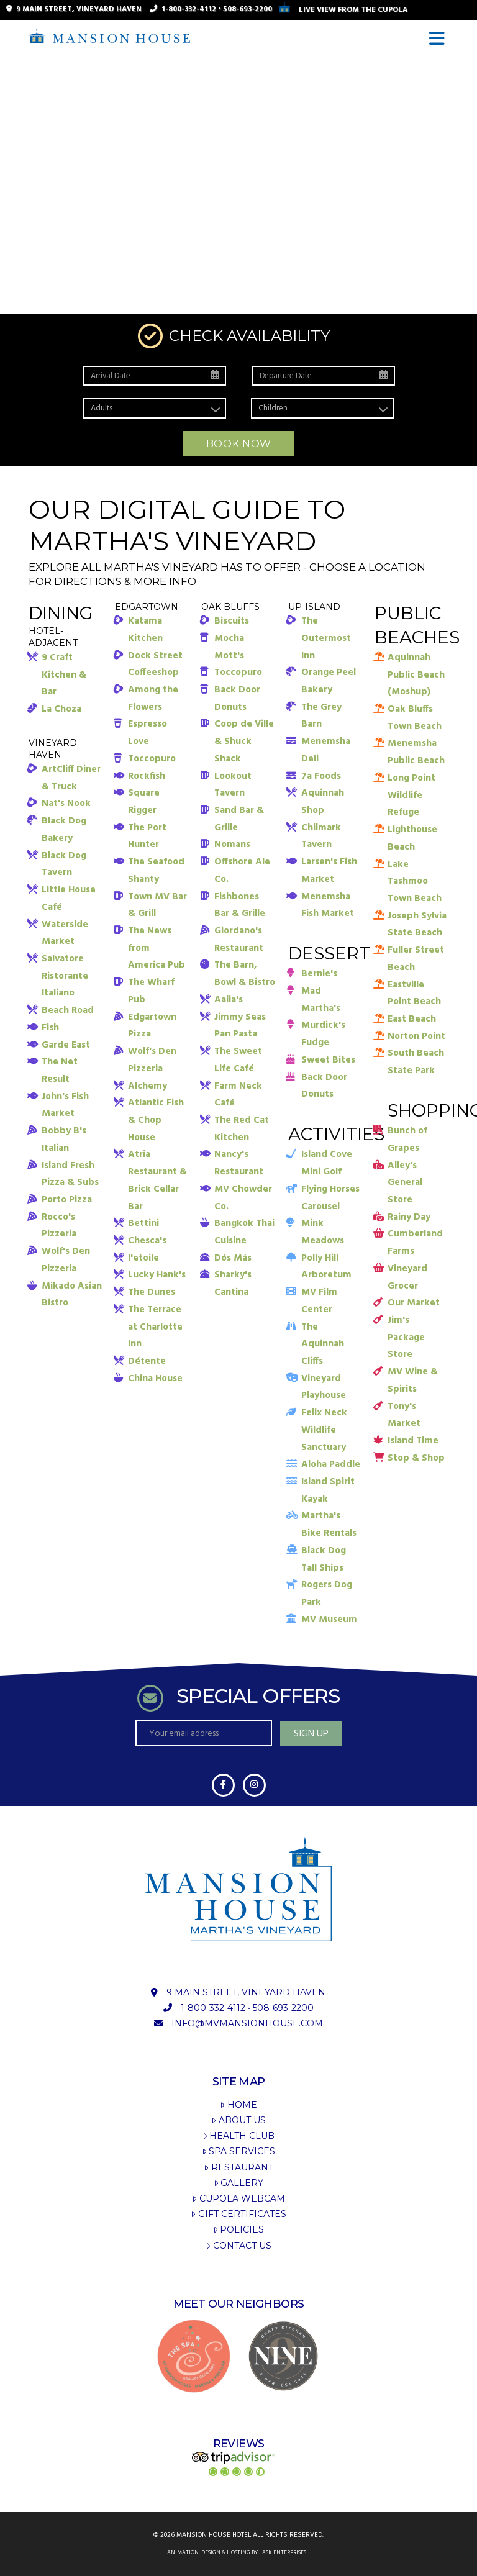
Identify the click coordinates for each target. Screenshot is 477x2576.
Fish (50, 1027)
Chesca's (147, 1240)
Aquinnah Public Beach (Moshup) (416, 674)
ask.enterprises (284, 2552)
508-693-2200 (247, 9)
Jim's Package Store (406, 1337)
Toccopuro (152, 758)
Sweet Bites (328, 1060)
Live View (342, 10)
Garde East (66, 1045)
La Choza (61, 709)
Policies (238, 2229)
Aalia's (228, 999)
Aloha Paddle (330, 1464)
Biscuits (231, 621)
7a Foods (321, 776)
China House (155, 1378)
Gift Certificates (238, 2214)
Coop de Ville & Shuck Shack (244, 741)
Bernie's (319, 973)
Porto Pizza (67, 1199)
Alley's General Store (405, 1182)
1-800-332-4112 (188, 9)
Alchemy (147, 1086)
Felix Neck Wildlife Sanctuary (324, 1429)
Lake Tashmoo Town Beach (415, 881)
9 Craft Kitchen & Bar (64, 674)
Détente (147, 1361)
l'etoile (143, 1258)
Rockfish (146, 776)
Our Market (414, 1302)
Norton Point (416, 1036)
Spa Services (238, 2151)
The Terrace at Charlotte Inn (155, 1326)
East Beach (412, 1019)
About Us (238, 2120)
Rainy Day (409, 1217)
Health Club (238, 2135)
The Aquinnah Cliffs (322, 1344)
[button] (438, 39)
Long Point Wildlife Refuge (411, 795)
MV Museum (329, 1619)
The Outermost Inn (326, 638)
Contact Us (238, 2245)
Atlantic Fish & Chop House (156, 1120)
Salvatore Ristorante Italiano (65, 975)
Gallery (238, 2182)
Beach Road (68, 1010)
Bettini (143, 1223)
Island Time (413, 1440)
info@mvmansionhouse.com (247, 2023)
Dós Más (233, 1258)
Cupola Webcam (238, 2198)
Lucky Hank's (157, 1275)
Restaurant (238, 2167)
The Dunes (151, 1292)
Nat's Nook (66, 803)
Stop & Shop (416, 1458)
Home (238, 2104)
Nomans (232, 844)
